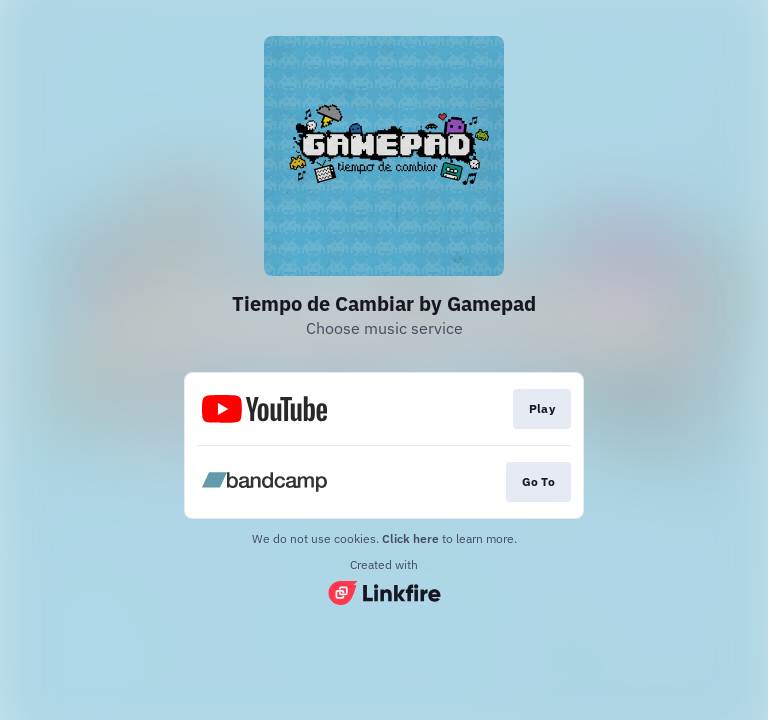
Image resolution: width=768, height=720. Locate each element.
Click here (410, 538)
